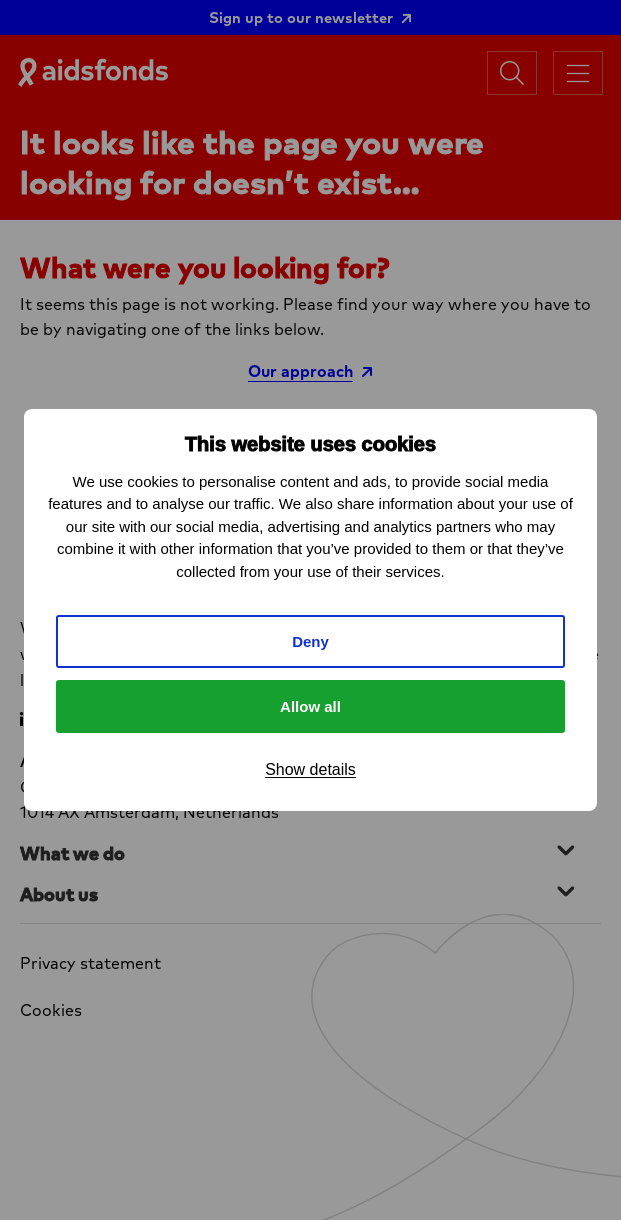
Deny (310, 641)
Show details (310, 769)
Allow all (310, 706)
